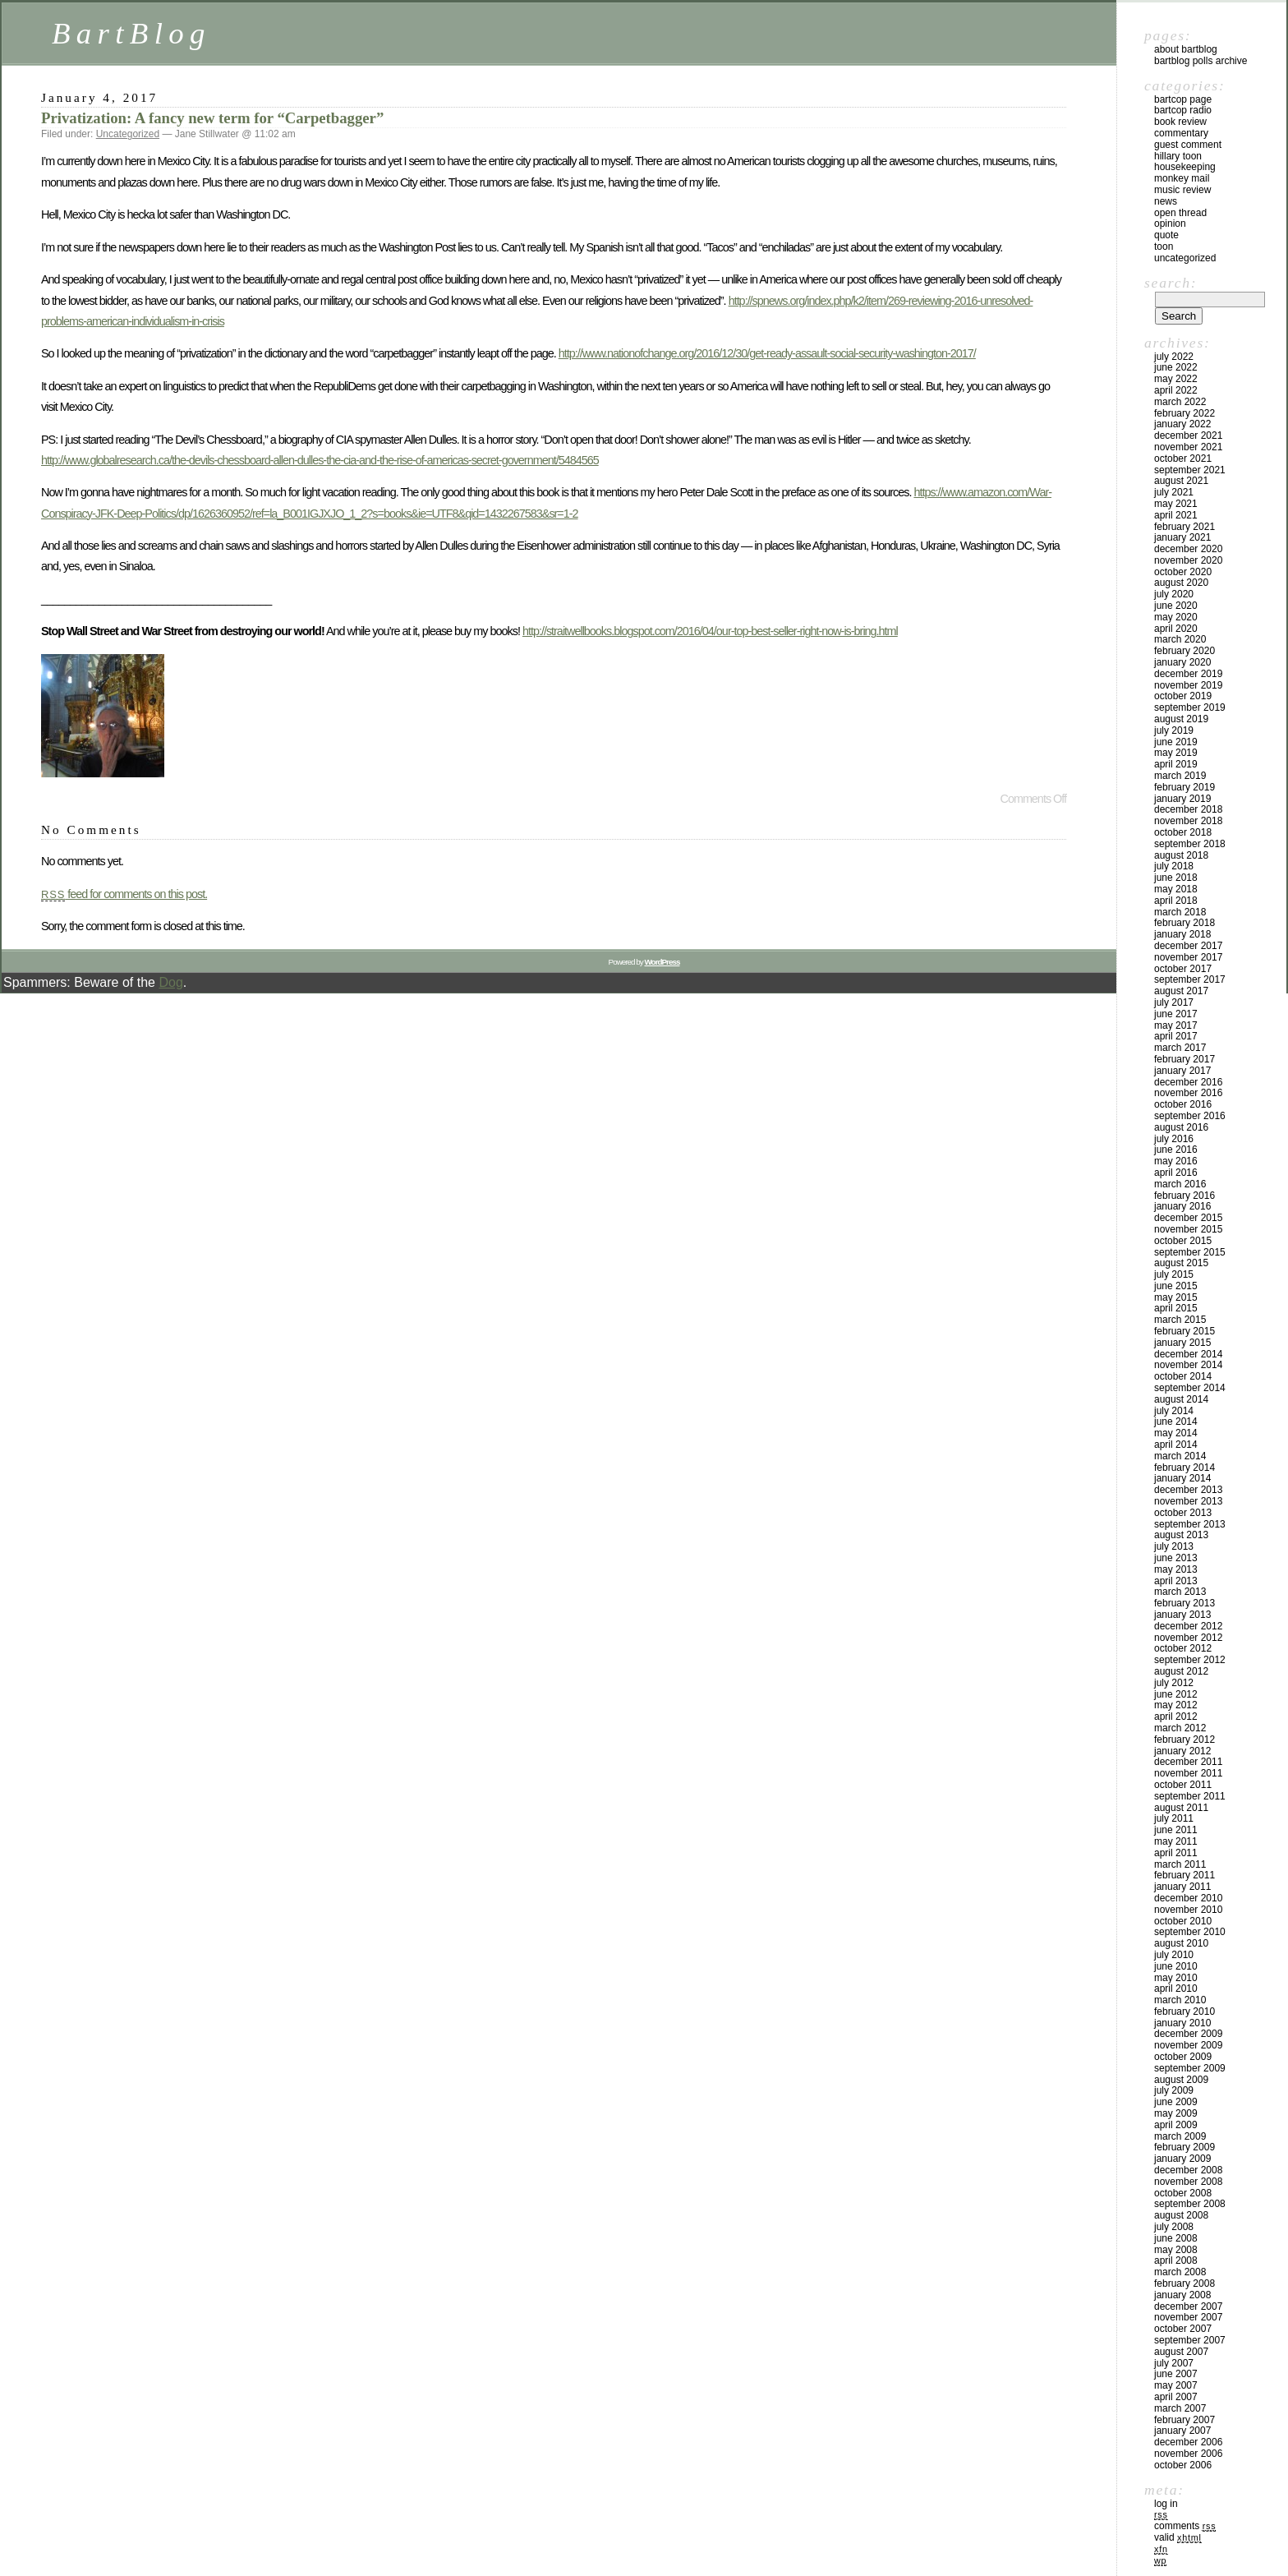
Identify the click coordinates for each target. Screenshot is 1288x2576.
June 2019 (1176, 742)
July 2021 (1174, 492)
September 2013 (1190, 1524)
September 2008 (1190, 2204)
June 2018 (1176, 877)
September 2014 (1190, 1388)
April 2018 (1176, 900)
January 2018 (1182, 934)
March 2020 (1180, 639)
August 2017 (1181, 991)
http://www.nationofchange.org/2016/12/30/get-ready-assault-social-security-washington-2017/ (767, 353)
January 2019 (1182, 798)
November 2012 (1188, 1637)
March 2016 (1180, 1184)
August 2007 (1181, 2351)
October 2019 (1183, 696)
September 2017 (1190, 979)
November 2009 (1188, 2045)
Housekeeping (1185, 167)
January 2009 (1182, 2158)
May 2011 (1176, 1841)
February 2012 (1184, 1739)
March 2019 (1180, 775)
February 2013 (1184, 1603)
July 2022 (1174, 356)
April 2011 (1176, 1853)
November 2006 (1188, 2453)
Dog (170, 982)
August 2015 (1181, 1263)
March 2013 (1180, 1591)
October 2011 (1183, 1784)
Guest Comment (1187, 144)
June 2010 (1176, 1966)
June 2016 (1176, 1149)
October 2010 (1183, 1921)
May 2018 (1176, 889)
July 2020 (1174, 594)
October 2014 (1183, 1376)
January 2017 (1182, 1070)
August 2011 (1181, 1807)
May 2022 (1176, 379)
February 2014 (1184, 1467)
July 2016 (1174, 1139)
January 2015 (1182, 1342)
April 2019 (1176, 764)
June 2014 (1176, 1421)
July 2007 (1174, 2363)
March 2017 (1180, 1047)
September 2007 (1190, 2340)
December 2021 (1188, 435)
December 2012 (1188, 1626)
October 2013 (1183, 1512)
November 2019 (1188, 685)
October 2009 (1183, 2056)
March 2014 (1180, 1456)
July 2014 (1174, 1411)
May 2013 (1176, 1569)
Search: (1170, 282)
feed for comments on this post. (124, 894)
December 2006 (1188, 2442)
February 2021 (1184, 526)
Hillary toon (1178, 156)
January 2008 (1182, 2295)
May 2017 (1176, 1025)
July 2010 (1174, 1955)
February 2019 (1184, 787)
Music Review (1182, 190)
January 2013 (1182, 1614)
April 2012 (1176, 1716)
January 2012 (1182, 1751)
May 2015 (1176, 1297)
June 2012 (1176, 1694)
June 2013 (1176, 1558)
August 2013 (1181, 1535)
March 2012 (1180, 1728)
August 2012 (1181, 1671)
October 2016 (1183, 1104)
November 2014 (1188, 1365)
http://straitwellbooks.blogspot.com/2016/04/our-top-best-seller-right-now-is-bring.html (710, 631)
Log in (1166, 2503)
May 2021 (1176, 503)
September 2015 (1190, 1252)
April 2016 (1176, 1172)
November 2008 (1188, 2181)
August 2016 (1181, 1127)
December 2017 (1188, 946)
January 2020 (1182, 662)
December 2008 (1188, 2170)
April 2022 (1176, 390)
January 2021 (1182, 537)
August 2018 (1181, 855)
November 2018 (1188, 821)
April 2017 (1176, 1036)
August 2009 (1181, 2079)
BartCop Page (1183, 99)
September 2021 (1190, 470)
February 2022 (1184, 413)
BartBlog (131, 33)
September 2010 (1190, 1932)
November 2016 (1188, 1093)
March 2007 (1180, 2408)
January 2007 (1182, 2430)
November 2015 (1188, 1229)
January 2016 (1182, 1206)
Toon (1163, 246)
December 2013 (1188, 1489)
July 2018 (1174, 866)
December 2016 (1188, 1082)
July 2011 (1174, 1818)
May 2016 (1176, 1161)
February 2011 (1184, 1875)
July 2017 (1174, 1002)
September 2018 (1190, 844)
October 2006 (1183, 2465)
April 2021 (1176, 515)
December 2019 (1188, 674)
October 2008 (1183, 2193)
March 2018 (1180, 912)
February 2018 (1184, 923)
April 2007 (1176, 2397)
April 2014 (1176, 1444)
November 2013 (1188, 1501)
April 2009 (1176, 2125)
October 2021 (1183, 458)
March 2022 (1180, 402)
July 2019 (1174, 730)
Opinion (1170, 223)
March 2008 (1180, 2272)
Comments (1185, 2526)
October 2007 (1183, 2328)
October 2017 (1183, 969)
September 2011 (1190, 1796)
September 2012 (1190, 1660)
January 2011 (1182, 1886)
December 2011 (1188, 1761)
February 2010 (1184, 2011)
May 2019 (1176, 752)
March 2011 (1180, 1864)
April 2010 (1176, 1988)
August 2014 (1181, 1399)
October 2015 (1183, 1241)
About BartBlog (1185, 49)
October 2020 (1183, 572)
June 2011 (1176, 1830)
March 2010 (1180, 2000)
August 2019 (1181, 719)
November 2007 (1188, 2317)
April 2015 (1176, 1308)
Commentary (1181, 133)
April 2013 (1176, 1581)
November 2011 (1188, 1773)
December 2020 (1188, 549)
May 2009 (1176, 2113)
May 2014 (1176, 1433)
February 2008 (1184, 2283)
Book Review (1180, 121)
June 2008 (1176, 2238)
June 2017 (1176, 1014)
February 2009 (1184, 2147)
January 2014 (1182, 1478)
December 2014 (1188, 1354)
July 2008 (1174, 2227)
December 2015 (1188, 1217)
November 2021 (1188, 447)
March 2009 (1180, 2136)
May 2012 (1176, 1705)
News (1165, 201)
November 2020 (1188, 560)
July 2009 (1174, 2090)
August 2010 (1181, 1943)
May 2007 (1176, 2385)
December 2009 (1188, 2033)
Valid (1178, 2537)
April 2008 (1176, 2260)
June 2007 (1176, 2374)
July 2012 (1174, 1683)
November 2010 (1188, 1909)
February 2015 (1184, 1331)
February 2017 (1184, 1059)
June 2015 (1176, 1286)
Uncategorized (127, 134)
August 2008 (1181, 2215)
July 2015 (1174, 1274)
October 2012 (1183, 1648)
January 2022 (1182, 424)
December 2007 (1188, 2306)
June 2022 (1176, 367)
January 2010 (1182, 2023)
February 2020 (1184, 651)
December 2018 (1188, 809)
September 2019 (1190, 707)
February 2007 (1184, 2420)
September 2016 (1190, 1116)
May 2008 (1176, 2250)
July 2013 (1174, 1546)
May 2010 (1176, 1978)
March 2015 (1180, 1319)
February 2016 (1184, 1195)
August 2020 (1181, 582)
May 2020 (1176, 617)
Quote (1166, 235)
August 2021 (1181, 480)
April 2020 (1176, 628)
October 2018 (1183, 832)
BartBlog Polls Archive (1200, 61)
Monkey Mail (1181, 178)
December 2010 (1188, 1898)
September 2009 (1190, 2068)
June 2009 (1176, 2102)
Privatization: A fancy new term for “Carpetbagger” (212, 118)
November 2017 (1188, 957)
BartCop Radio (1183, 110)
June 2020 (1176, 605)
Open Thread (1180, 213)
